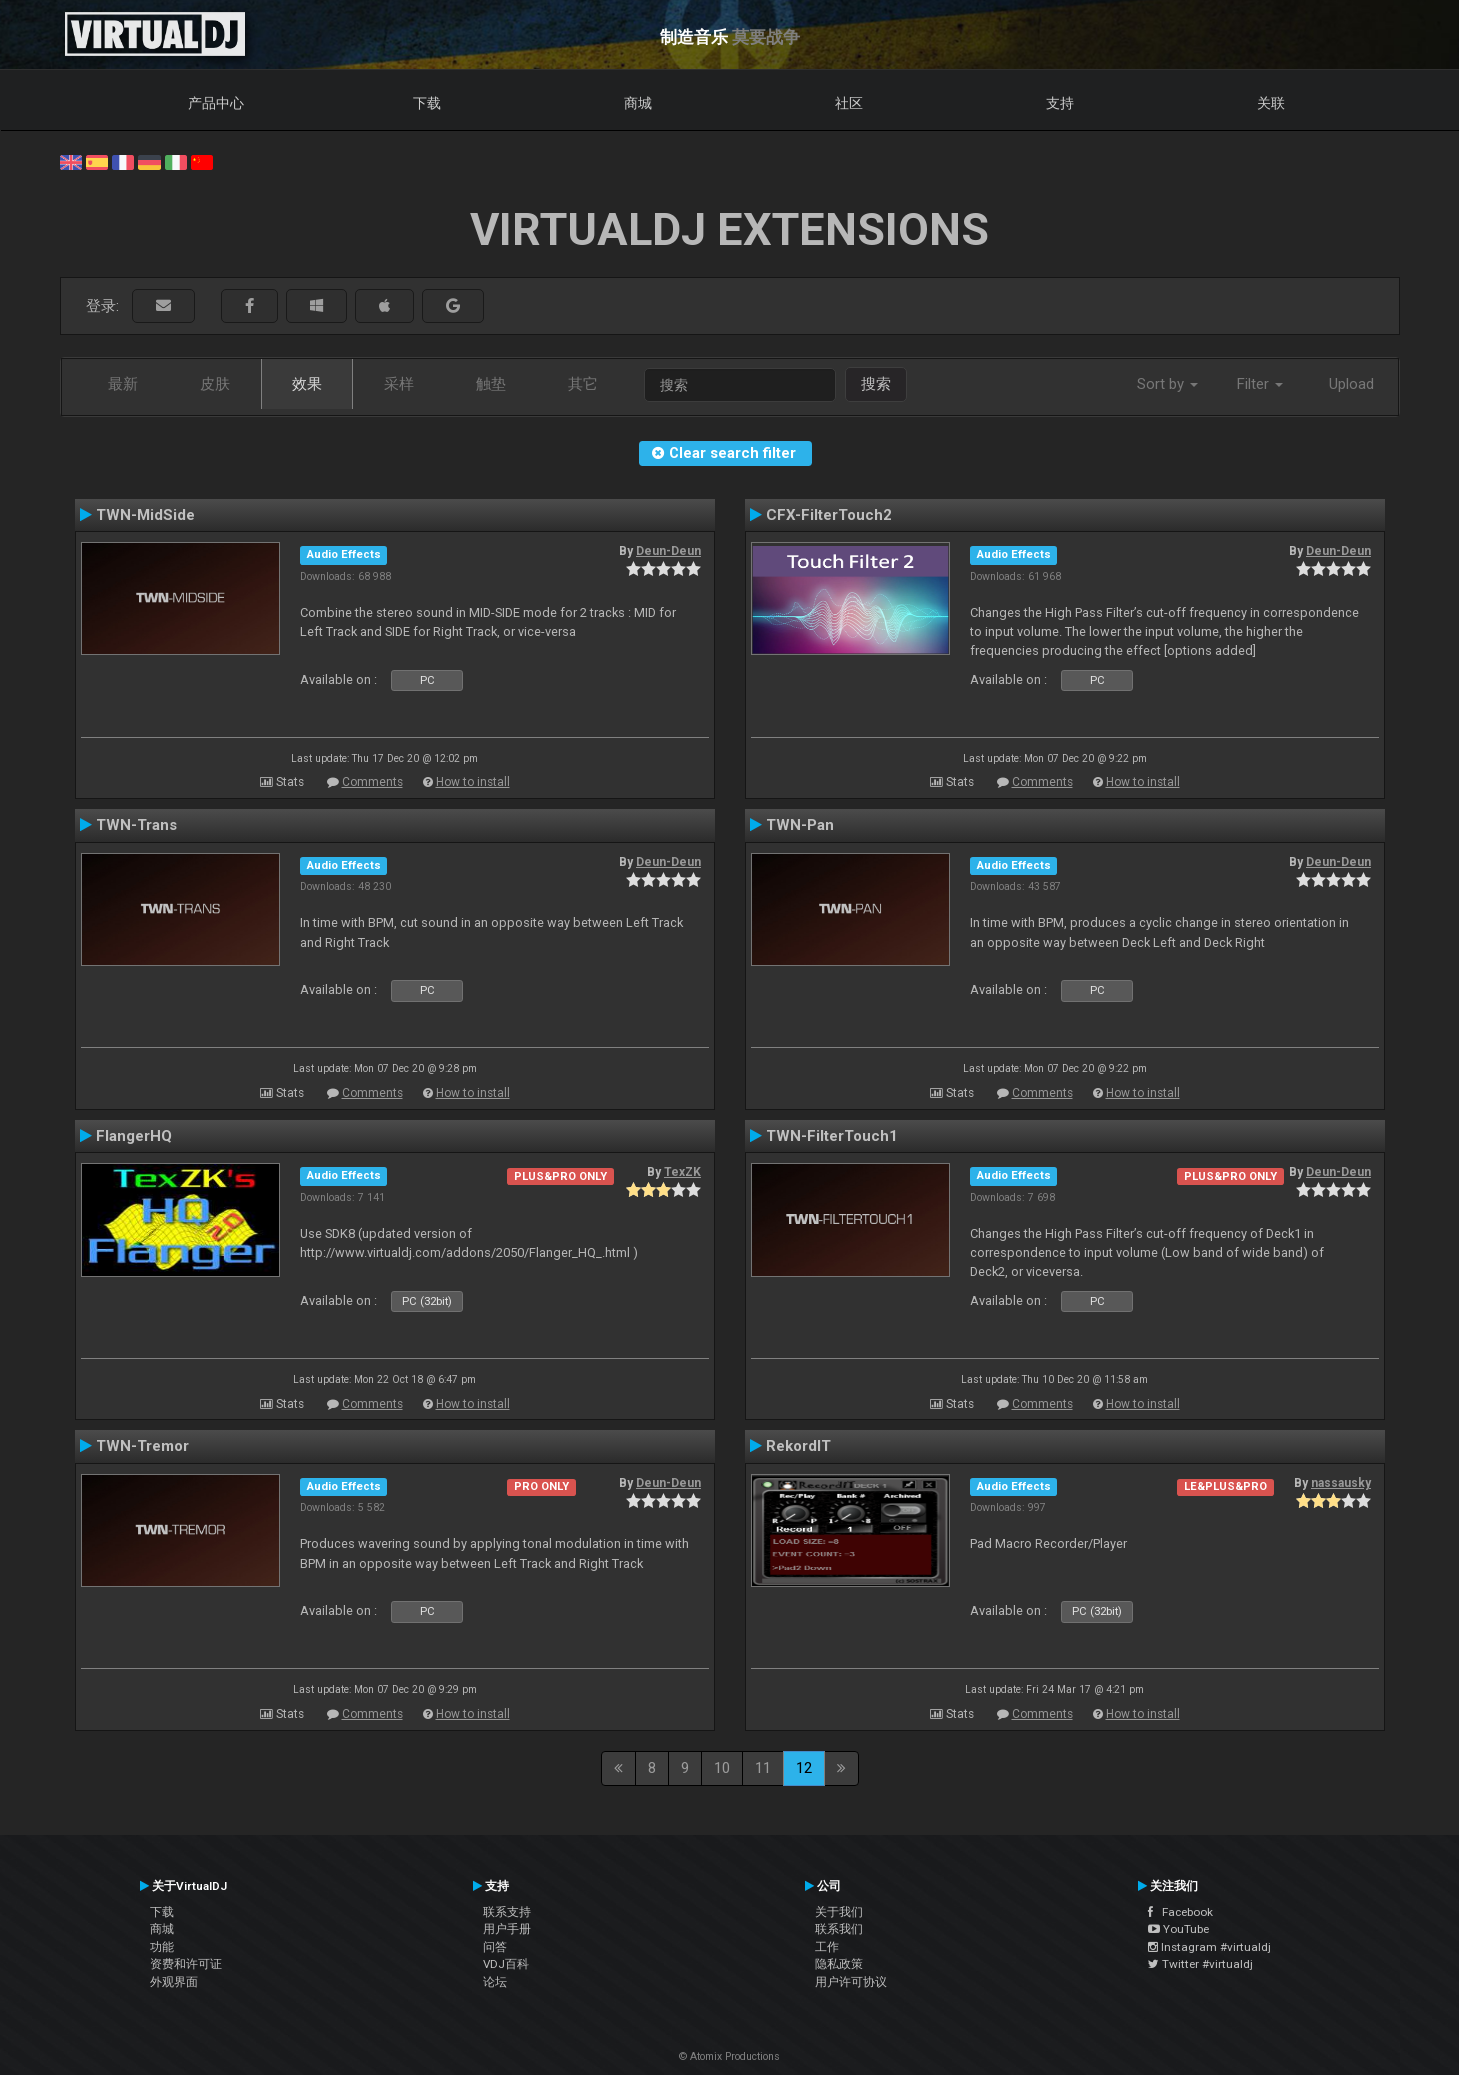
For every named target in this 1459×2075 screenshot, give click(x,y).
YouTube (1178, 1929)
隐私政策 (839, 1964)
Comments (372, 782)
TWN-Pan (800, 825)
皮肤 (215, 384)
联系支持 (507, 1912)
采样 (399, 384)
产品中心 (216, 103)
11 (763, 1768)
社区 (849, 103)
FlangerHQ (134, 1136)
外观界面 (174, 1982)
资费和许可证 (186, 1964)
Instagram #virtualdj (1209, 1947)
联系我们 (839, 1929)
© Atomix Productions (729, 2056)
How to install (473, 782)
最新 (123, 384)
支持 (1060, 103)
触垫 (491, 384)
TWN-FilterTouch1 (832, 1136)
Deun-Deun (668, 551)
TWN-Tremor (142, 1446)
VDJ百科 (506, 1964)
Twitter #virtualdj (1200, 1964)
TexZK (682, 1172)
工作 (827, 1947)
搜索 (876, 384)
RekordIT (798, 1446)
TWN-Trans (136, 825)
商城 (638, 103)
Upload (1351, 384)
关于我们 (839, 1912)
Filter (1260, 384)
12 (804, 1768)
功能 (162, 1947)
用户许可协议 (851, 1982)
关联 (1271, 103)
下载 (427, 103)
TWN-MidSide (145, 515)
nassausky (1341, 1483)
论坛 (495, 1982)
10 (722, 1768)
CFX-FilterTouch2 (829, 515)
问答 (495, 1947)
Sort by (1167, 384)
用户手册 (507, 1929)
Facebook (1180, 1912)
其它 (583, 384)
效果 (307, 384)
